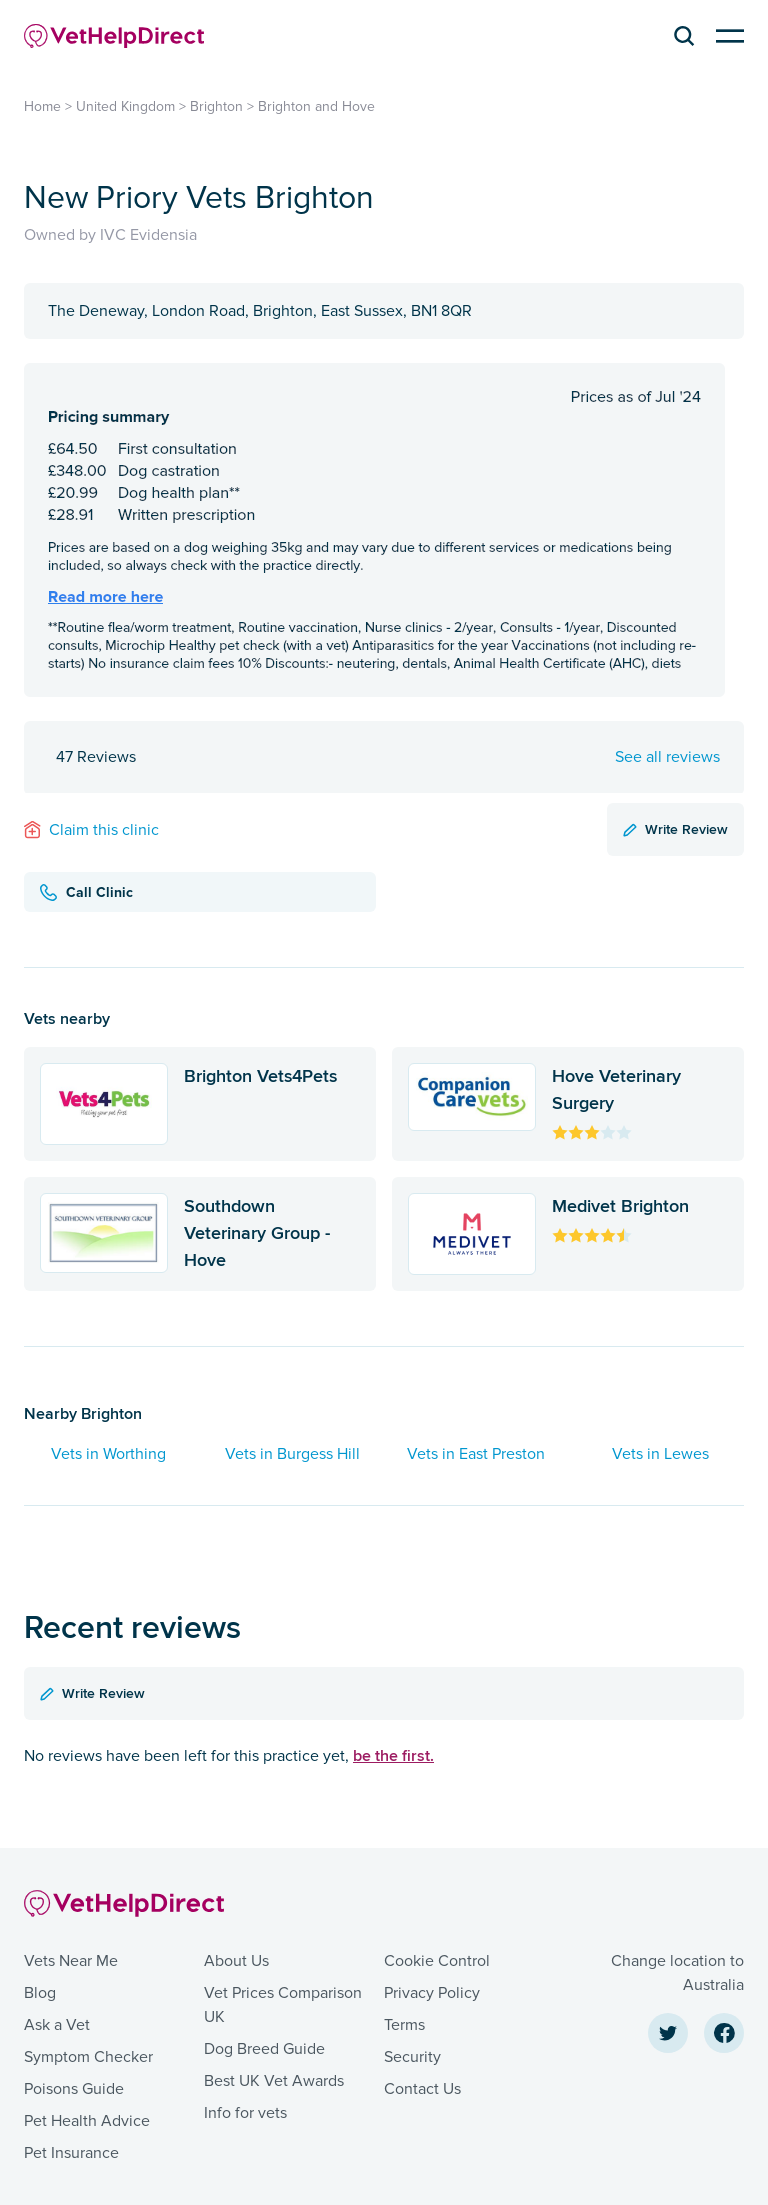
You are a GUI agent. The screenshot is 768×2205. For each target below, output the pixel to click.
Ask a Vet (57, 2025)
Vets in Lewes (660, 1454)
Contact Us (422, 2089)
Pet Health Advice (87, 2121)
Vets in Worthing (108, 1454)
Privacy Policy (432, 1993)
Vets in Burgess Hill (292, 1454)
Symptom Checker (88, 2057)
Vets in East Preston (476, 1454)
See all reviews (667, 757)
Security (412, 2057)
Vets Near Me (71, 1961)
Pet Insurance (71, 2153)
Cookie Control (437, 1961)
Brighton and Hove (316, 106)
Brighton (216, 106)
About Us (236, 1961)
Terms (404, 2025)
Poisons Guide (74, 2089)
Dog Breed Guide (264, 2049)
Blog (40, 1993)
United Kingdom (125, 106)
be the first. (393, 1755)
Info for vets (245, 2113)
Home (42, 106)
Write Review (675, 829)
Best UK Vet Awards (274, 2081)
